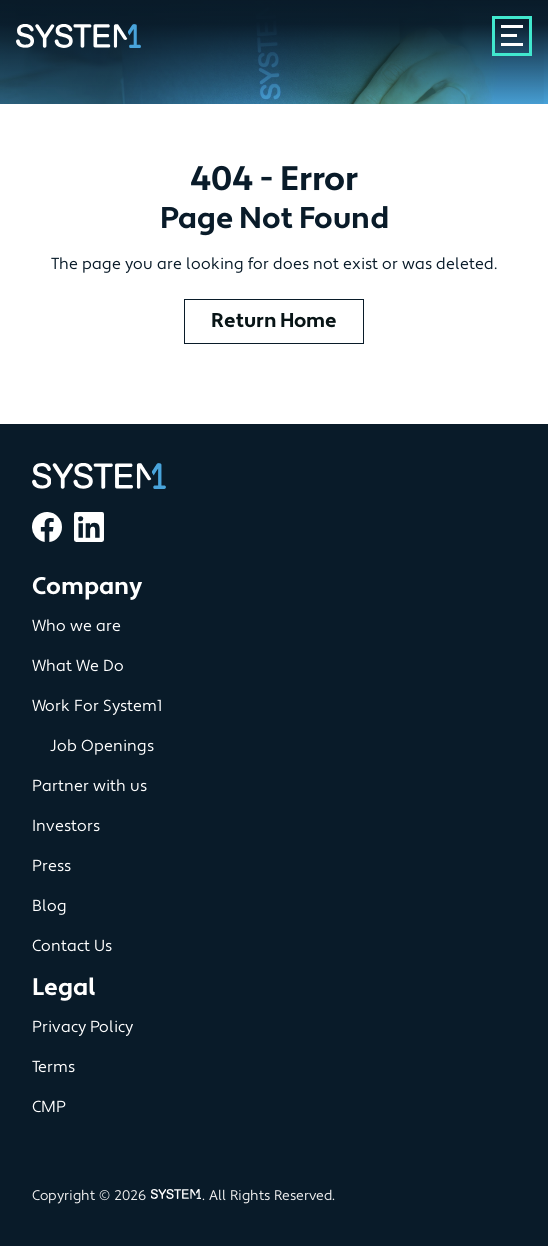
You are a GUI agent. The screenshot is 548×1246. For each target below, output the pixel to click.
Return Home (274, 321)
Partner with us (89, 786)
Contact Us (72, 946)
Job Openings (102, 746)
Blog (49, 906)
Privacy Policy (82, 1027)
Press (51, 866)
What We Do (78, 666)
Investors (66, 826)
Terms (53, 1067)
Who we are (76, 626)
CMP (49, 1107)
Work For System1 (97, 706)
